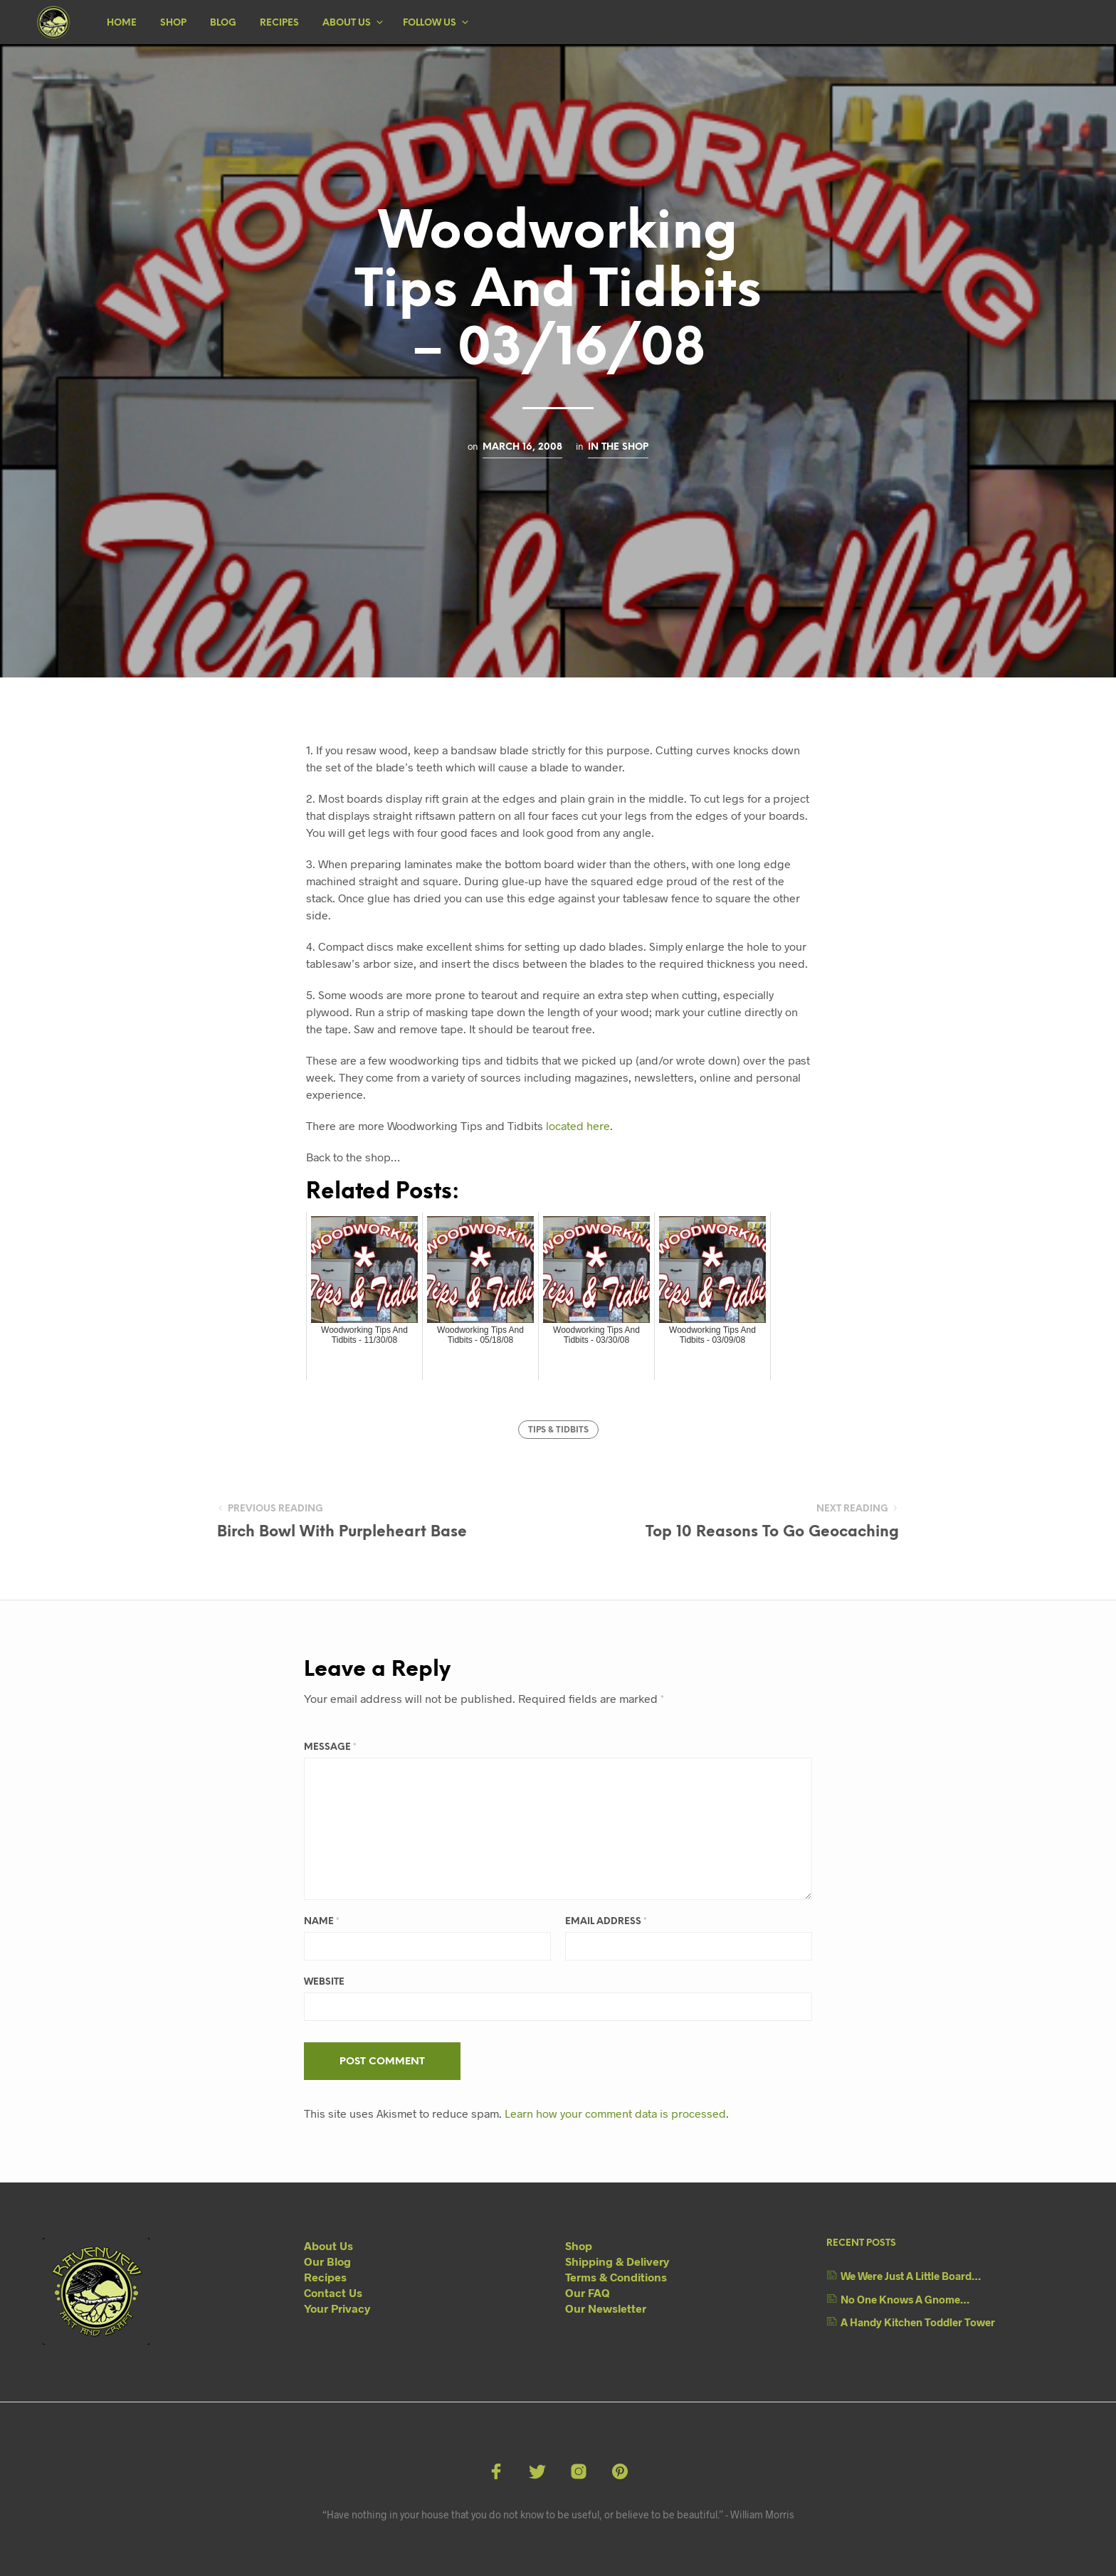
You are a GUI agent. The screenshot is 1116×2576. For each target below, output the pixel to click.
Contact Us (333, 2292)
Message (330, 1747)
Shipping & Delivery (617, 2261)
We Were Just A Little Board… (911, 2275)
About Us (346, 23)
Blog (223, 23)
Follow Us (429, 23)
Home (122, 23)
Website (324, 1982)
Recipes (279, 23)
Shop (173, 23)
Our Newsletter (605, 2308)
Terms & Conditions (616, 2277)
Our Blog (327, 2261)
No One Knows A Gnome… (905, 2299)
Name (321, 1921)
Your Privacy (337, 2308)
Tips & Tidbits (558, 1430)
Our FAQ (587, 2292)
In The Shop (618, 447)
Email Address (606, 1921)
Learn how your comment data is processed (615, 2113)
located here (578, 1125)
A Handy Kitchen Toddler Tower (918, 2322)
